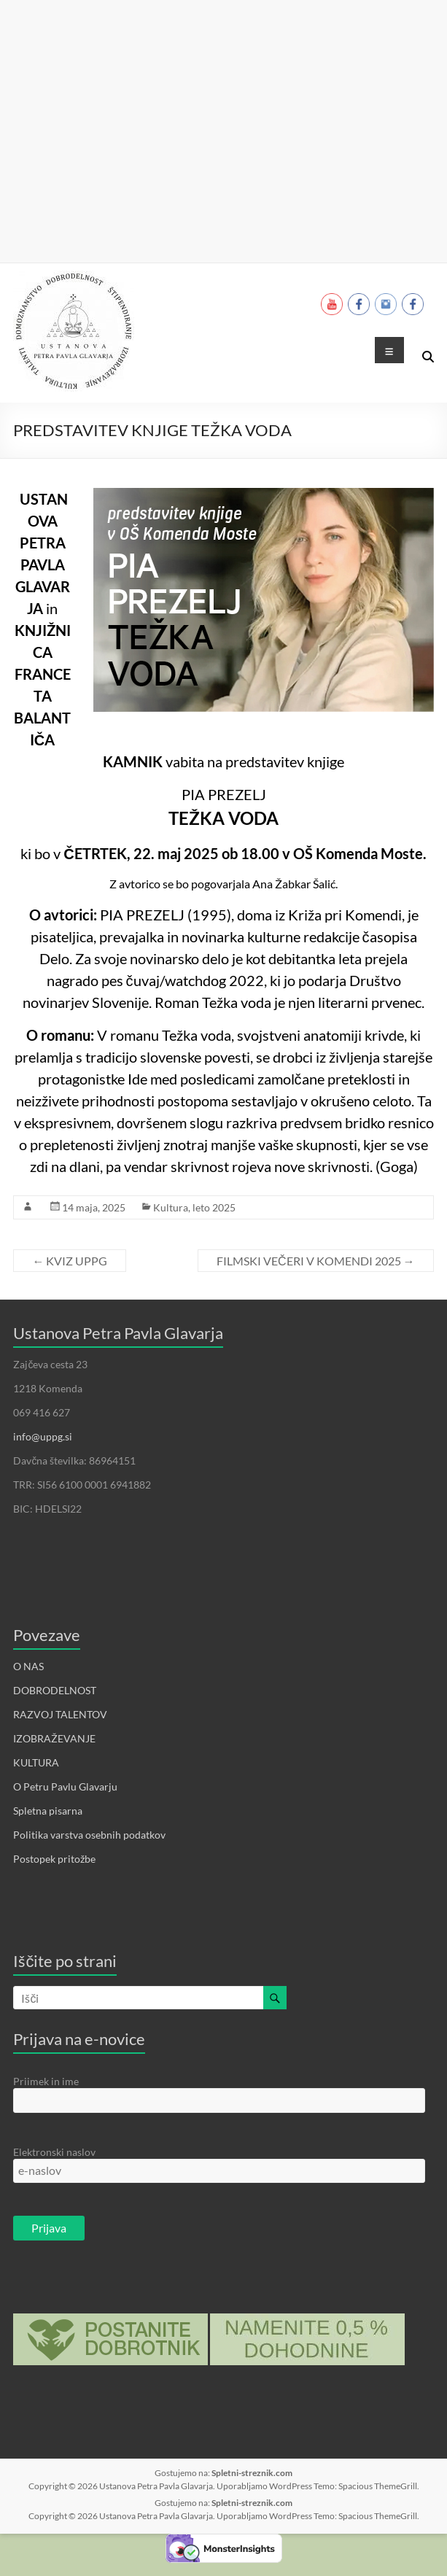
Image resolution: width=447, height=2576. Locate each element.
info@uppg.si (42, 1436)
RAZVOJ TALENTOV (60, 1714)
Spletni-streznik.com (251, 2472)
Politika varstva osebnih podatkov (89, 1834)
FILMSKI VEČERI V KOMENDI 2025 (316, 1261)
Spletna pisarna (47, 1810)
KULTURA (36, 1762)
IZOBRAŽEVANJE (54, 1738)
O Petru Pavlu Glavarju (65, 1786)
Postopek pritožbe (54, 1859)
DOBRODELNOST (54, 1690)
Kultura (170, 1207)
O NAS (28, 1666)
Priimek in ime (46, 2081)
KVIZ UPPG (69, 1261)
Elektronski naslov (54, 2152)
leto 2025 (214, 1207)
